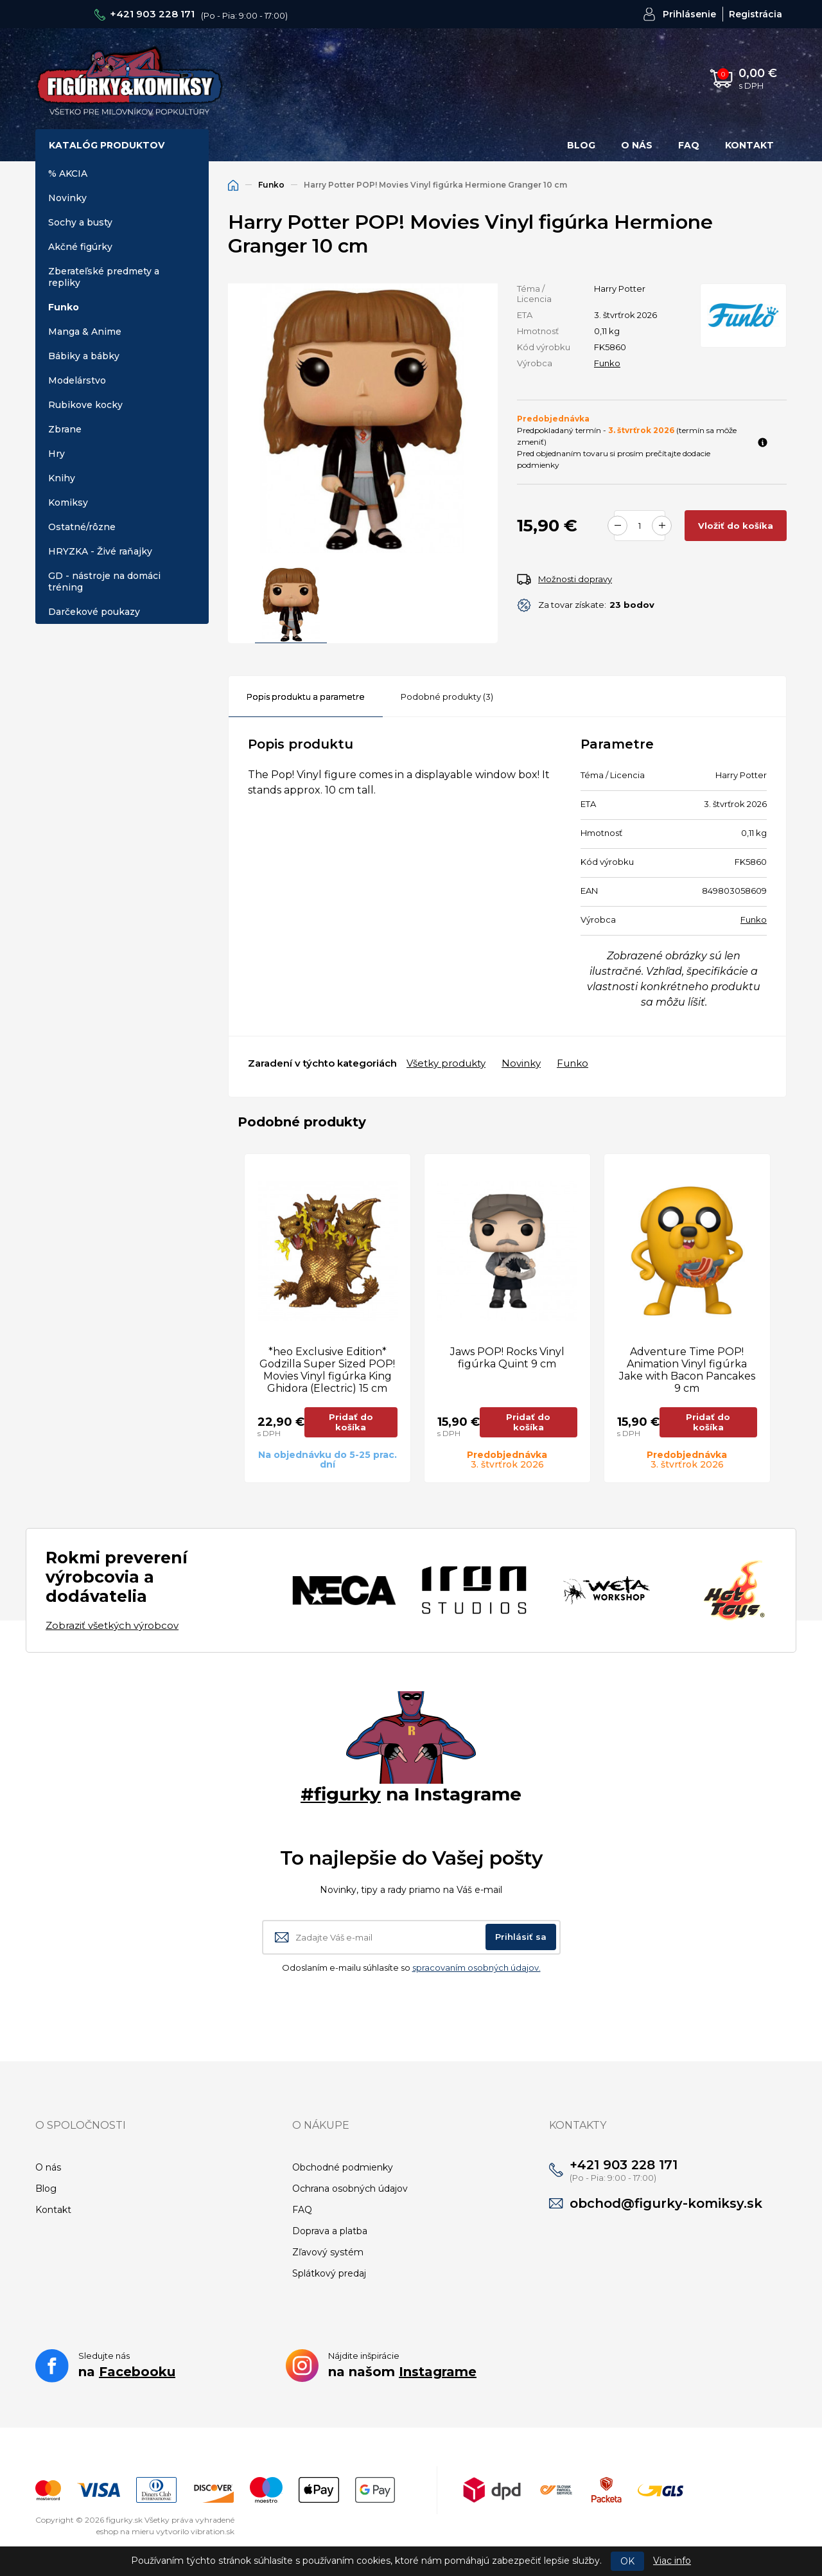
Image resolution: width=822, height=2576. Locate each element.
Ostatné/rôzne (82, 527)
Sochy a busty (80, 222)
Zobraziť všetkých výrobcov (112, 1625)
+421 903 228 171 (152, 14)
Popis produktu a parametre (306, 696)
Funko (63, 307)
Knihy (61, 478)
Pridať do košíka (351, 1422)
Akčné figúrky (80, 247)
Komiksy (68, 502)
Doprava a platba (329, 2231)
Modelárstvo (77, 380)
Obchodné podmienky (342, 2167)
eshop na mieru (125, 2531)
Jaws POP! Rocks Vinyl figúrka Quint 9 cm (507, 1358)
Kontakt (749, 145)
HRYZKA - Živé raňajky (100, 551)
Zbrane (65, 429)
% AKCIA (67, 173)
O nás (636, 145)
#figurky (341, 1794)
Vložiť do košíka (735, 525)
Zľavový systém (327, 2252)
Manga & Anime (84, 331)
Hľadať (579, 78)
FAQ (688, 145)
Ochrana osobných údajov (350, 2188)
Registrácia (755, 14)
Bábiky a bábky (83, 356)
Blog (581, 145)
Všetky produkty (446, 1063)
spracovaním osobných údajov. (476, 1967)
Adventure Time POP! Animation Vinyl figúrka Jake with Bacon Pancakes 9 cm (687, 1370)
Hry (56, 453)
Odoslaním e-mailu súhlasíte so (411, 1967)
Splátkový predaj (329, 2273)
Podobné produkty (447, 696)
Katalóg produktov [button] (106, 145)
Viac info (672, 2560)
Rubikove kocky (85, 405)
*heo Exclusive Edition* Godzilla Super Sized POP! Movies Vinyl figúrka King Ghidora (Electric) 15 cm (327, 1370)
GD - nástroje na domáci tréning (104, 581)
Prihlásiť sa (521, 1937)
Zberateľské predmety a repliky (103, 277)
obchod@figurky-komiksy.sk (666, 2203)
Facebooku (137, 2371)
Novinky (67, 198)
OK (627, 2561)
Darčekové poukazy (94, 611)
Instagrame (438, 2371)
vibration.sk (212, 2531)
